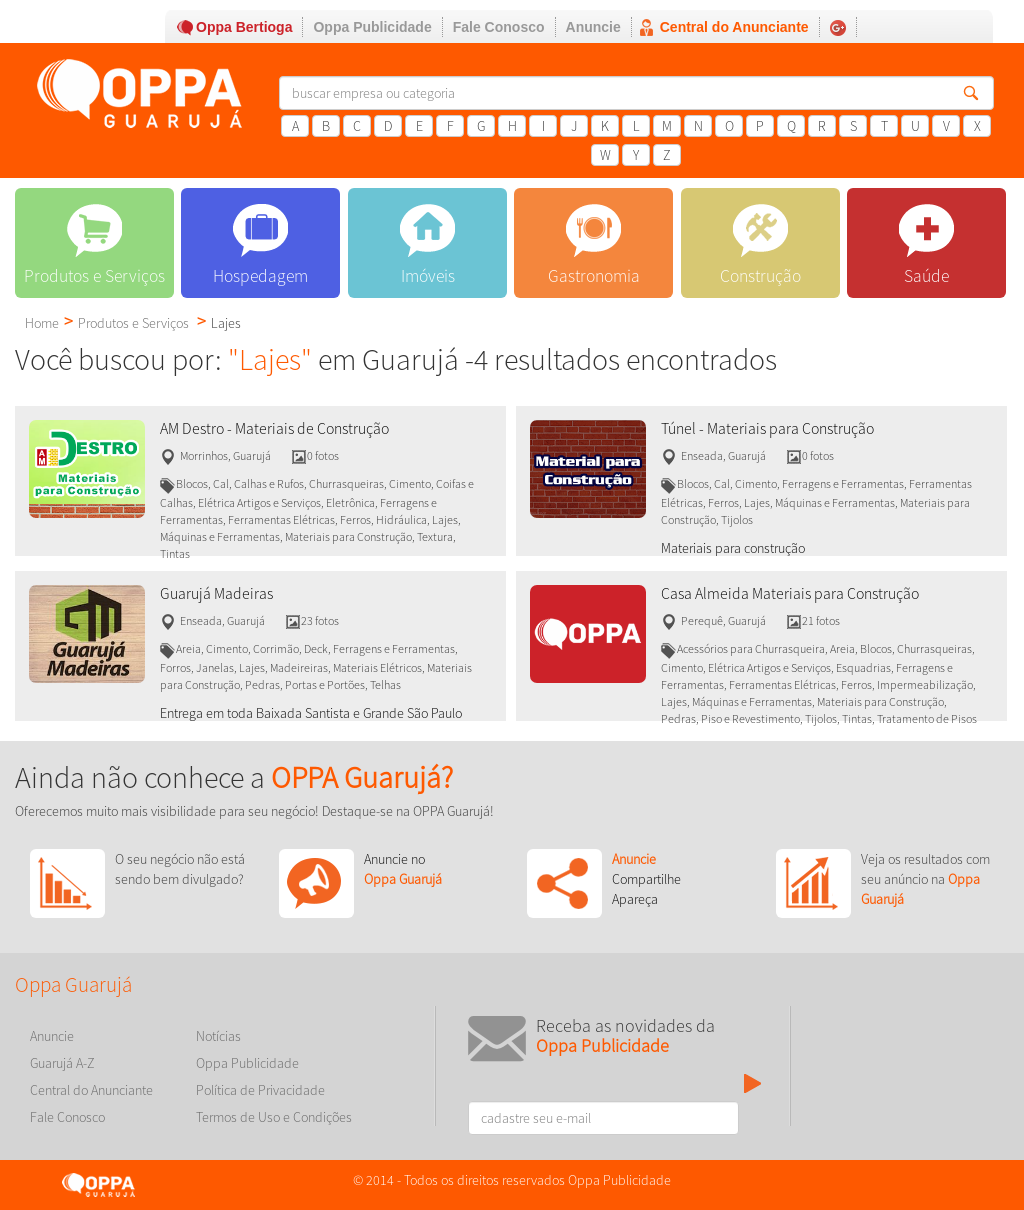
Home (42, 323)
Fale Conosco (499, 27)
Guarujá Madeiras (216, 593)
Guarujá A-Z (62, 1063)
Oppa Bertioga (244, 27)
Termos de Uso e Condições (274, 1117)
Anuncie (593, 27)
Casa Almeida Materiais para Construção (790, 593)
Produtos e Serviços (133, 323)
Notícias (218, 1036)
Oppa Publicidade (372, 27)
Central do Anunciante (734, 27)
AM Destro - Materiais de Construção (274, 428)
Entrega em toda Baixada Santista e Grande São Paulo (311, 713)
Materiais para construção (733, 548)
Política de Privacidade (260, 1090)
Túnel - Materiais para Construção (767, 428)
